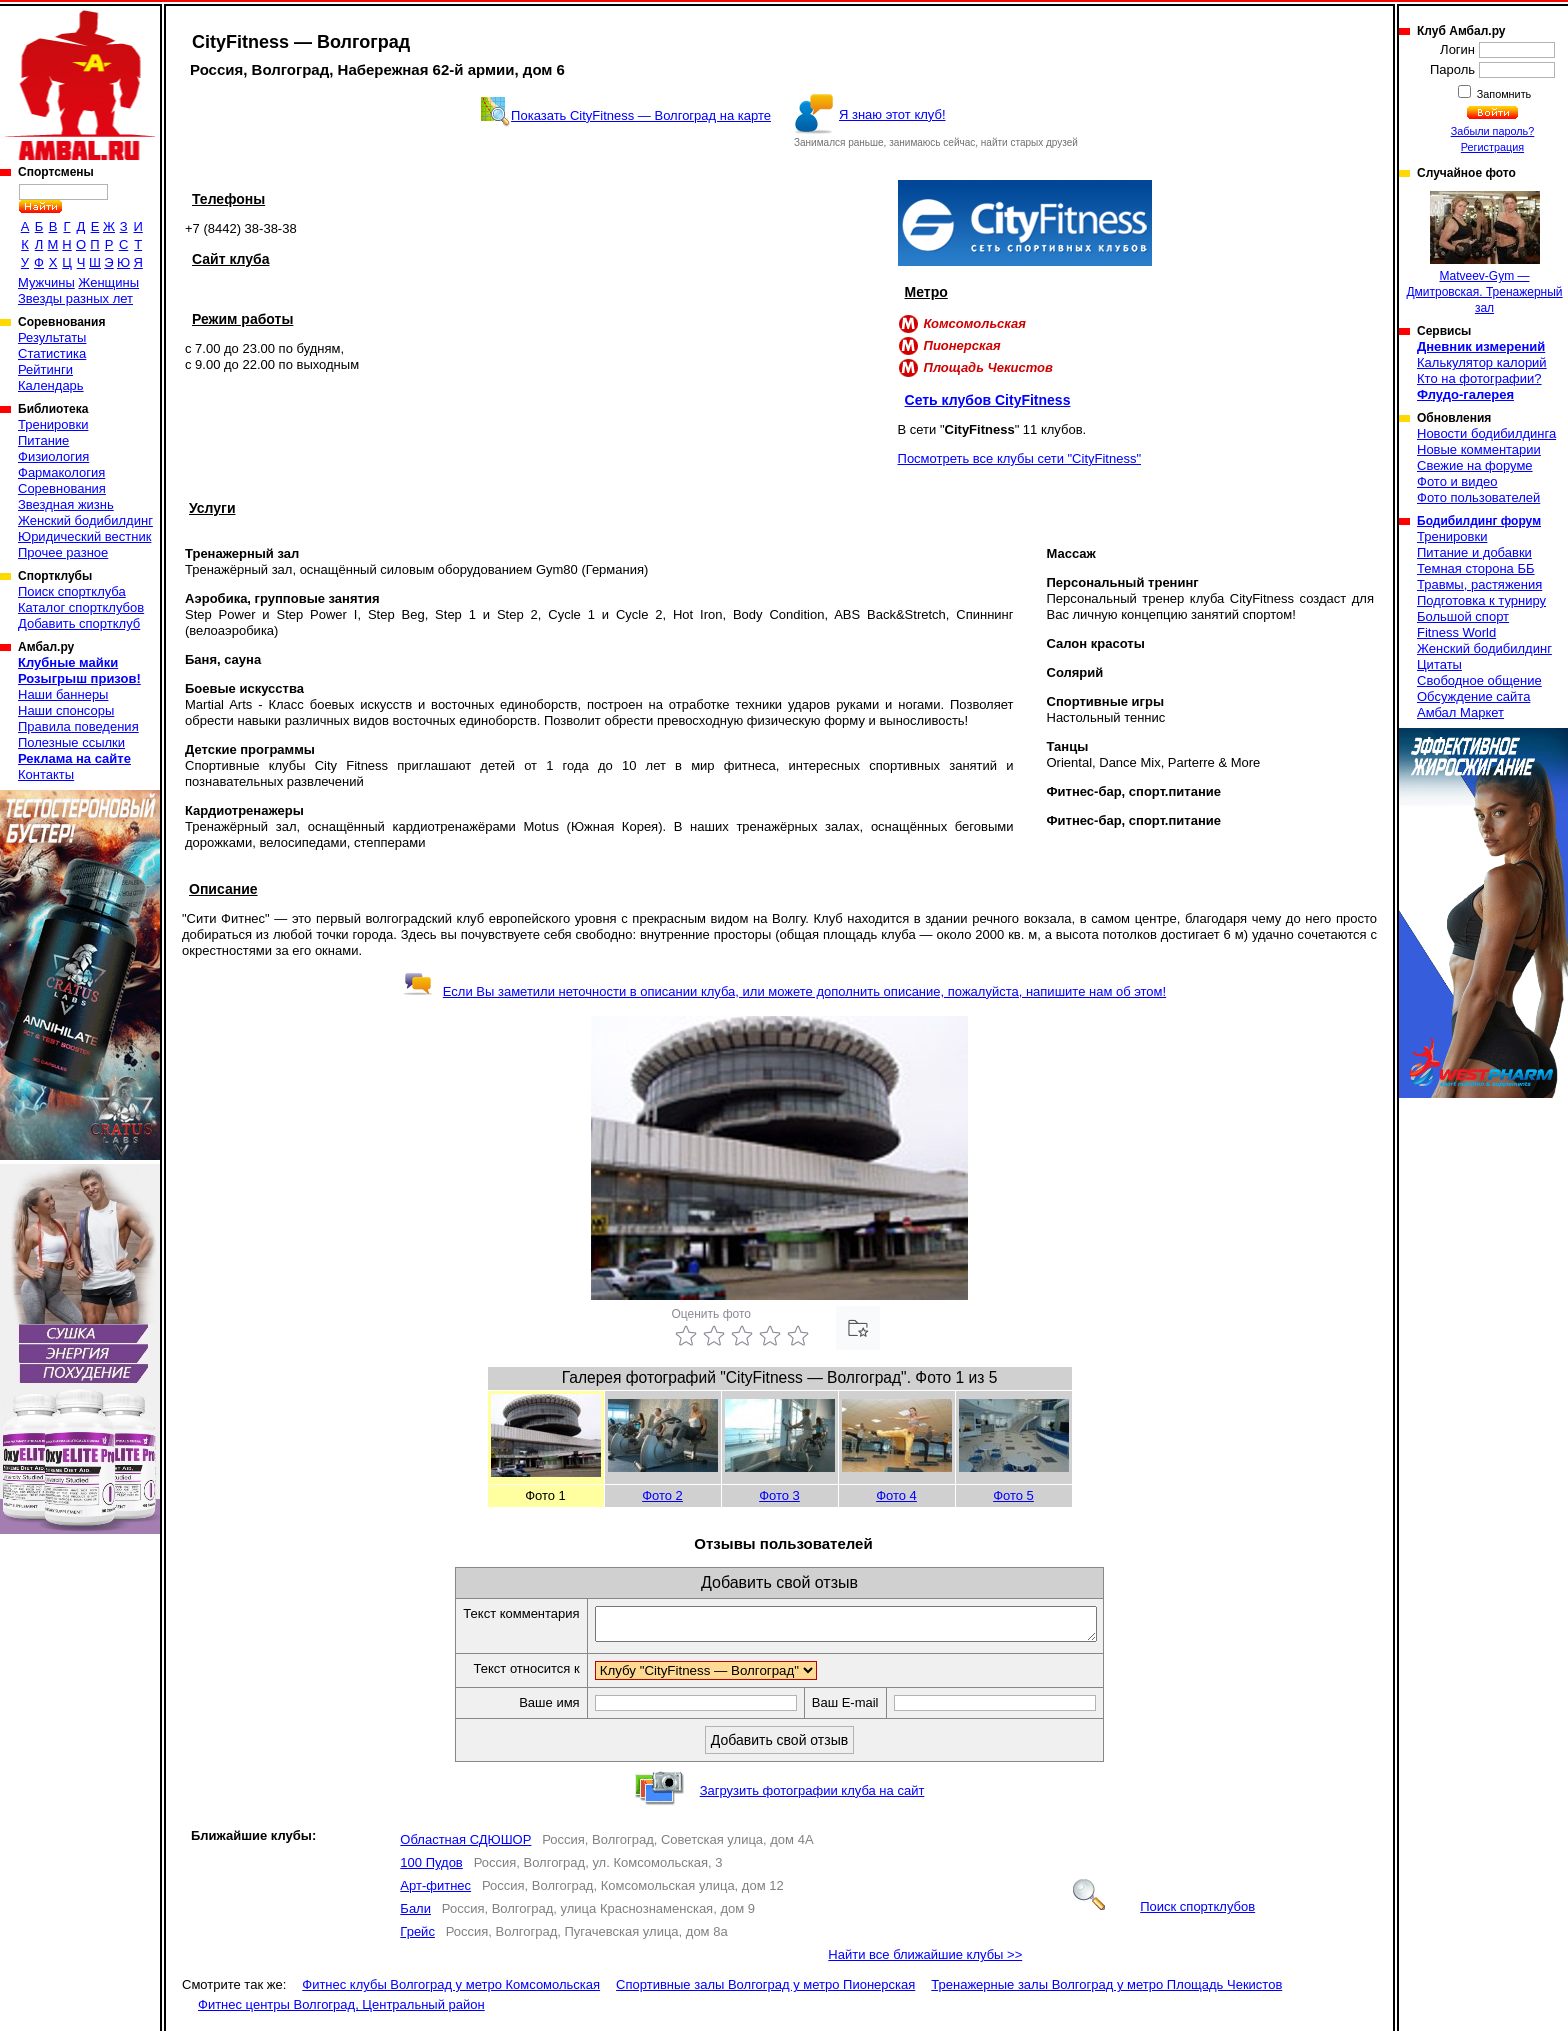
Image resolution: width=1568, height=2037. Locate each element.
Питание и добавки (1474, 552)
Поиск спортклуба (72, 591)
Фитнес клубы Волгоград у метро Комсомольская (451, 1990)
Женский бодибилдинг (85, 520)
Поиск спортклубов (1164, 1912)
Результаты (52, 337)
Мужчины (46, 282)
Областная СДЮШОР (465, 1845)
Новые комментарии (1479, 449)
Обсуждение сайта (1473, 696)
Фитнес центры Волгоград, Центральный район (341, 2010)
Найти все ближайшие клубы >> (925, 1960)
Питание (43, 440)
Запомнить (1503, 94)
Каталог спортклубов (81, 607)
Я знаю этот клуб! (892, 114)
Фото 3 (779, 1495)
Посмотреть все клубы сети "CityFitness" (1020, 458)
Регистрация (1492, 147)
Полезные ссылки (71, 742)
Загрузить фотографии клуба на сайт (812, 1796)
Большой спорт (1463, 616)
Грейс (417, 1937)
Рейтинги (45, 369)
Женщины (108, 282)
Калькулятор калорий (1482, 362)
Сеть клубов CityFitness (988, 400)
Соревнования (62, 488)
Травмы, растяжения (1479, 584)
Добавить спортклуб (79, 623)
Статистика (52, 353)
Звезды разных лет (75, 298)
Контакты (46, 774)
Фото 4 (896, 1495)
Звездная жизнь (66, 504)
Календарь (51, 385)
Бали (415, 1914)
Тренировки (53, 424)
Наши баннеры (63, 694)
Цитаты (1439, 664)
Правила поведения (78, 726)
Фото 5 (1013, 1495)
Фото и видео (1457, 481)
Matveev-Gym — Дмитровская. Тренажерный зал (1484, 253)
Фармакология (61, 472)
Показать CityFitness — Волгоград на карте (641, 115)
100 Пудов (431, 1868)
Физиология (53, 456)
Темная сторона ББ (1476, 568)
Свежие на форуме (1475, 465)
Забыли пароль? (1493, 131)
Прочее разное (63, 552)
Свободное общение (1479, 680)
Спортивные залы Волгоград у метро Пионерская (765, 1990)
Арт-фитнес (435, 1891)
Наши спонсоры (66, 710)
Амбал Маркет (1460, 712)
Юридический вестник (84, 536)
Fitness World (1456, 632)
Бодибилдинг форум (1479, 521)
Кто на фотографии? (1479, 378)
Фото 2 (662, 1495)
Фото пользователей (1478, 497)
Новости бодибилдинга (1486, 433)
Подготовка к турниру (1481, 600)
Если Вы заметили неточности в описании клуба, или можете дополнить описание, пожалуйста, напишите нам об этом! (784, 991)
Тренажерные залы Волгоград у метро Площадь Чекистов (1106, 1990)
